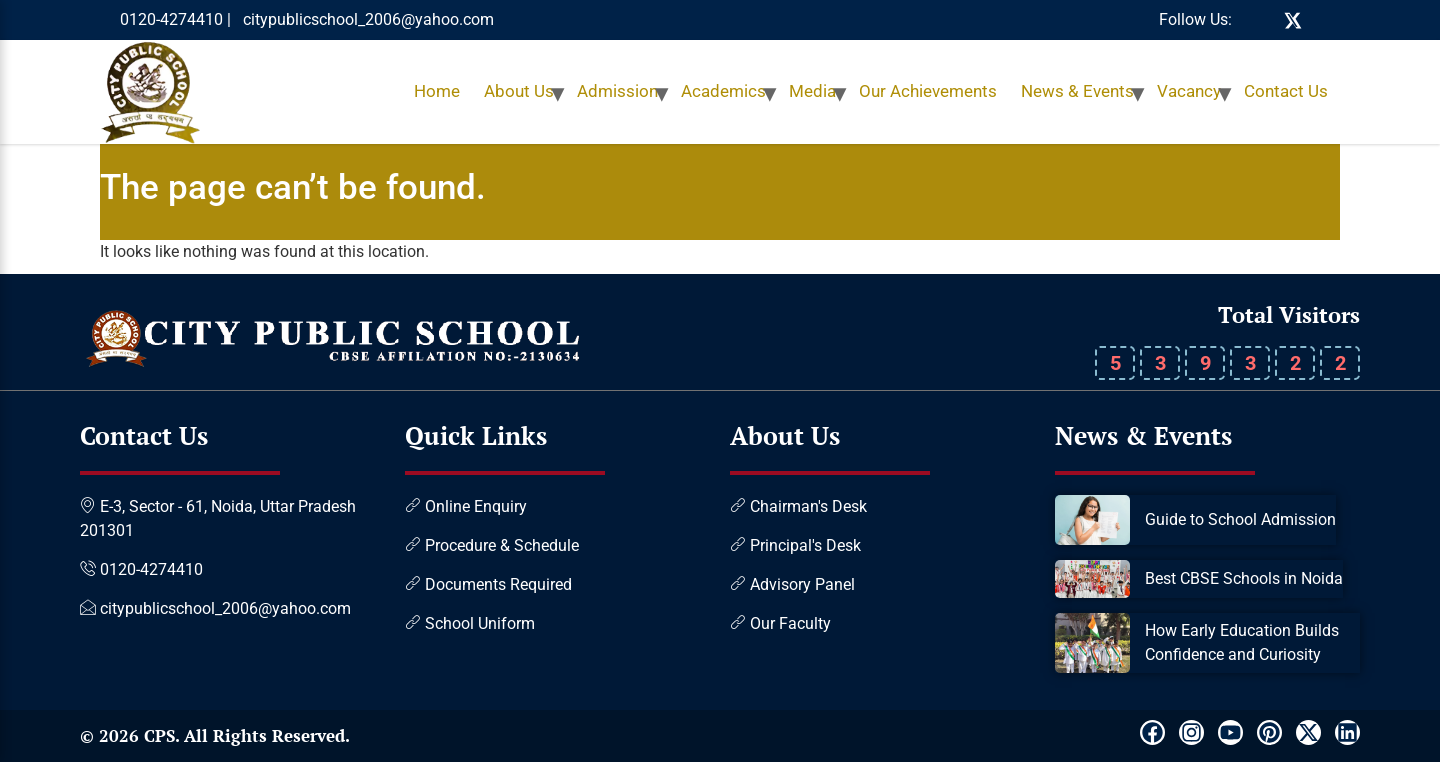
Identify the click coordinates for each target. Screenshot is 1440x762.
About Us (519, 91)
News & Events (1077, 91)
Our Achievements (928, 91)
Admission (617, 91)
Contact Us (1286, 91)
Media (812, 91)
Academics (723, 91)
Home (437, 91)
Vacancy (1189, 91)
